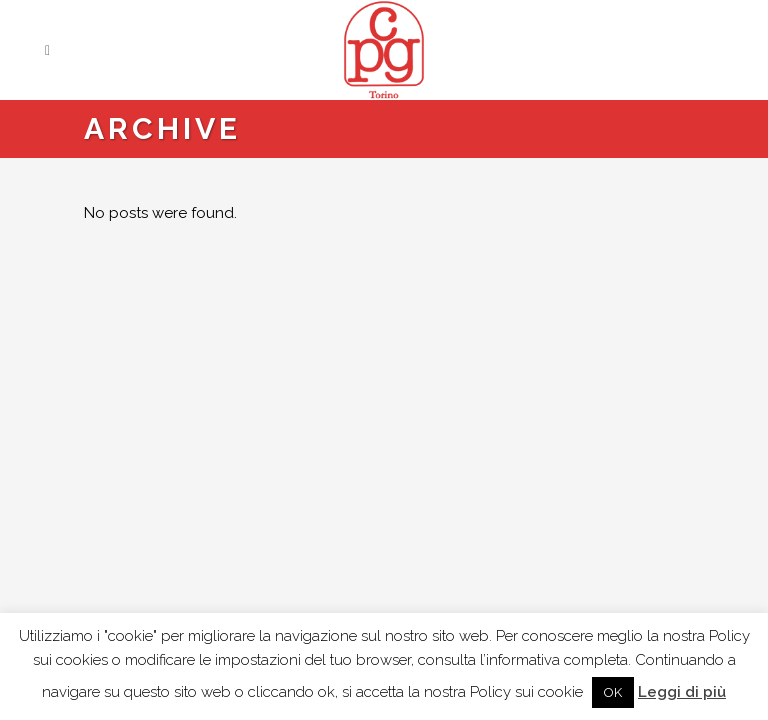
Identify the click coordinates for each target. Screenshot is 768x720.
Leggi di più (682, 692)
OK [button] (613, 692)
